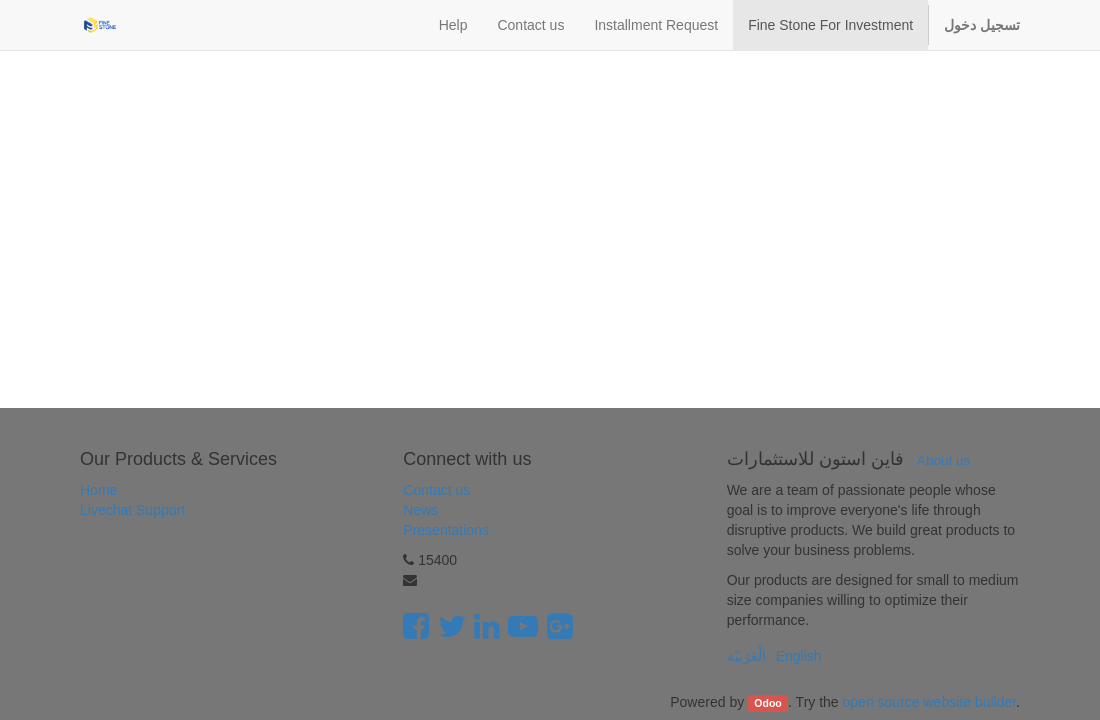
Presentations (446, 530)
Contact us (436, 490)
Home (98, 490)
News (420, 510)
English (799, 656)
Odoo (767, 703)
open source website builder (930, 702)
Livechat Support (132, 510)
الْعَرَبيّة (746, 656)
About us (943, 460)
